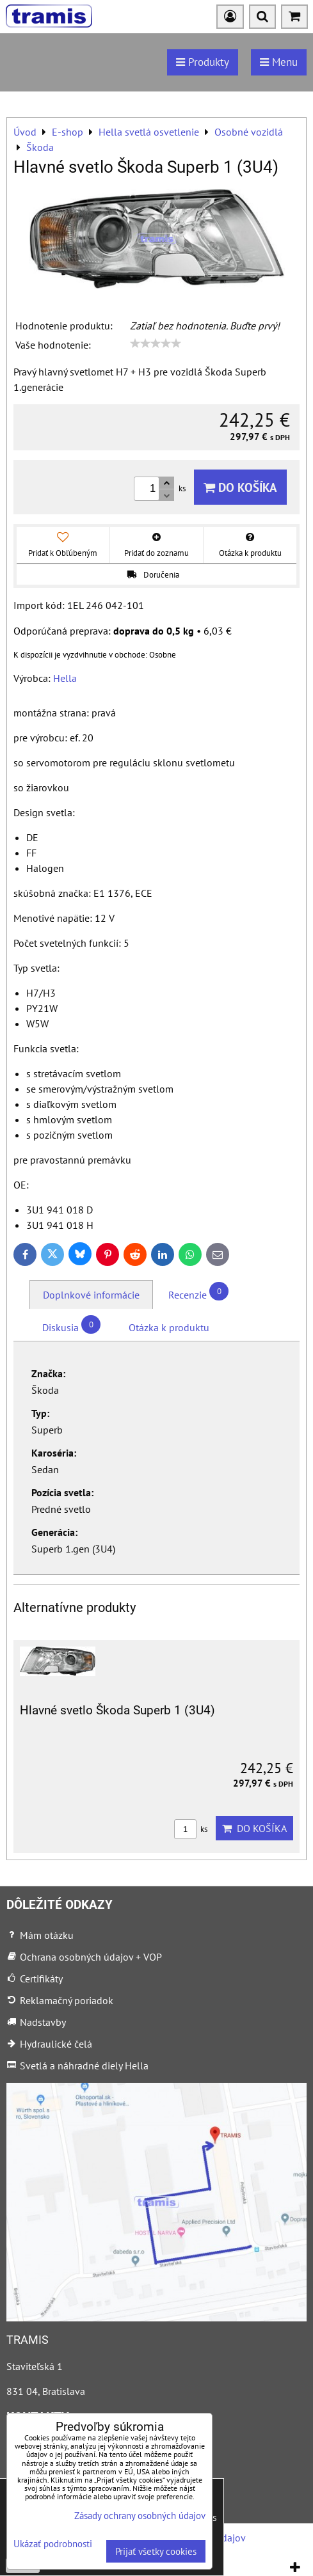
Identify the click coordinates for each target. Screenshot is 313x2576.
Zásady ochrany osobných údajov (139, 2515)
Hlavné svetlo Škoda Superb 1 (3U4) (117, 1710)
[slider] (155, 343)
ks (190, 1829)
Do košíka (240, 487)
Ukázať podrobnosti (52, 2544)
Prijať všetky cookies (156, 2551)
